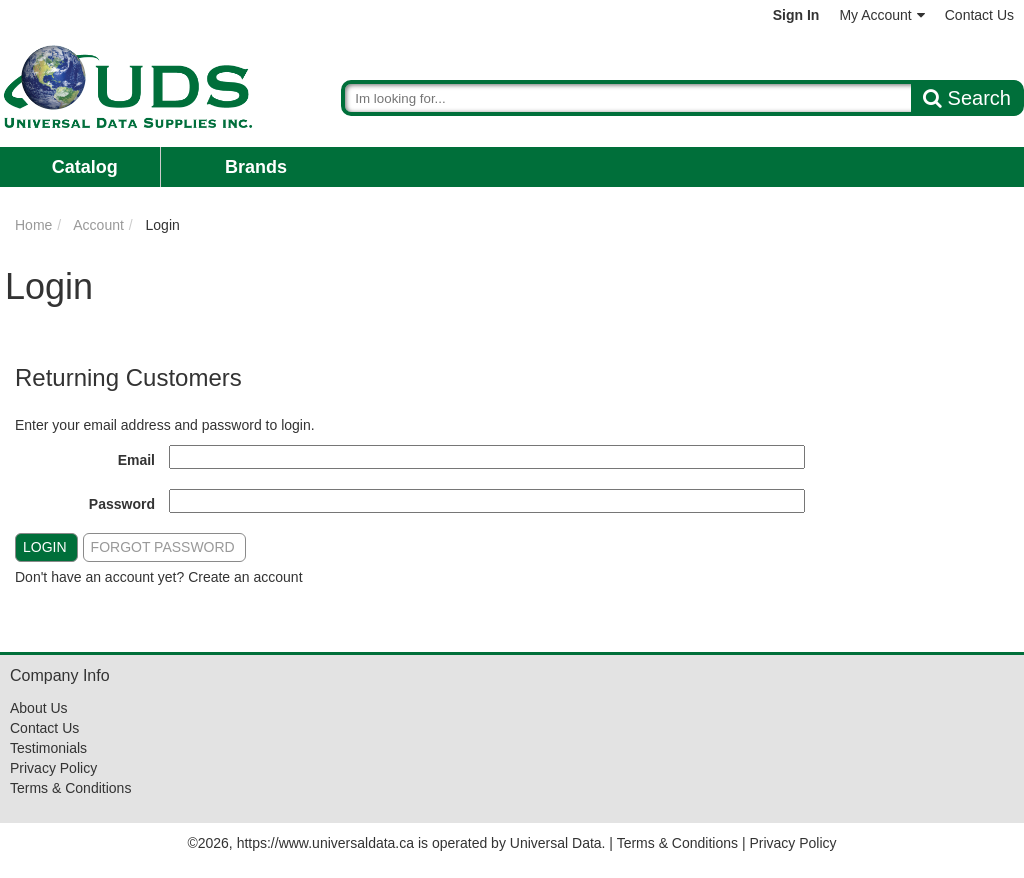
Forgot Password (163, 547)
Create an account (245, 577)
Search (967, 98)
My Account (881, 15)
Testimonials (48, 748)
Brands (256, 167)
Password (122, 504)
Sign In (796, 15)
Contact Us (979, 15)
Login (45, 547)
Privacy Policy (53, 768)
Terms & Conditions (70, 788)
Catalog (85, 167)
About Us (39, 708)
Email (136, 460)
